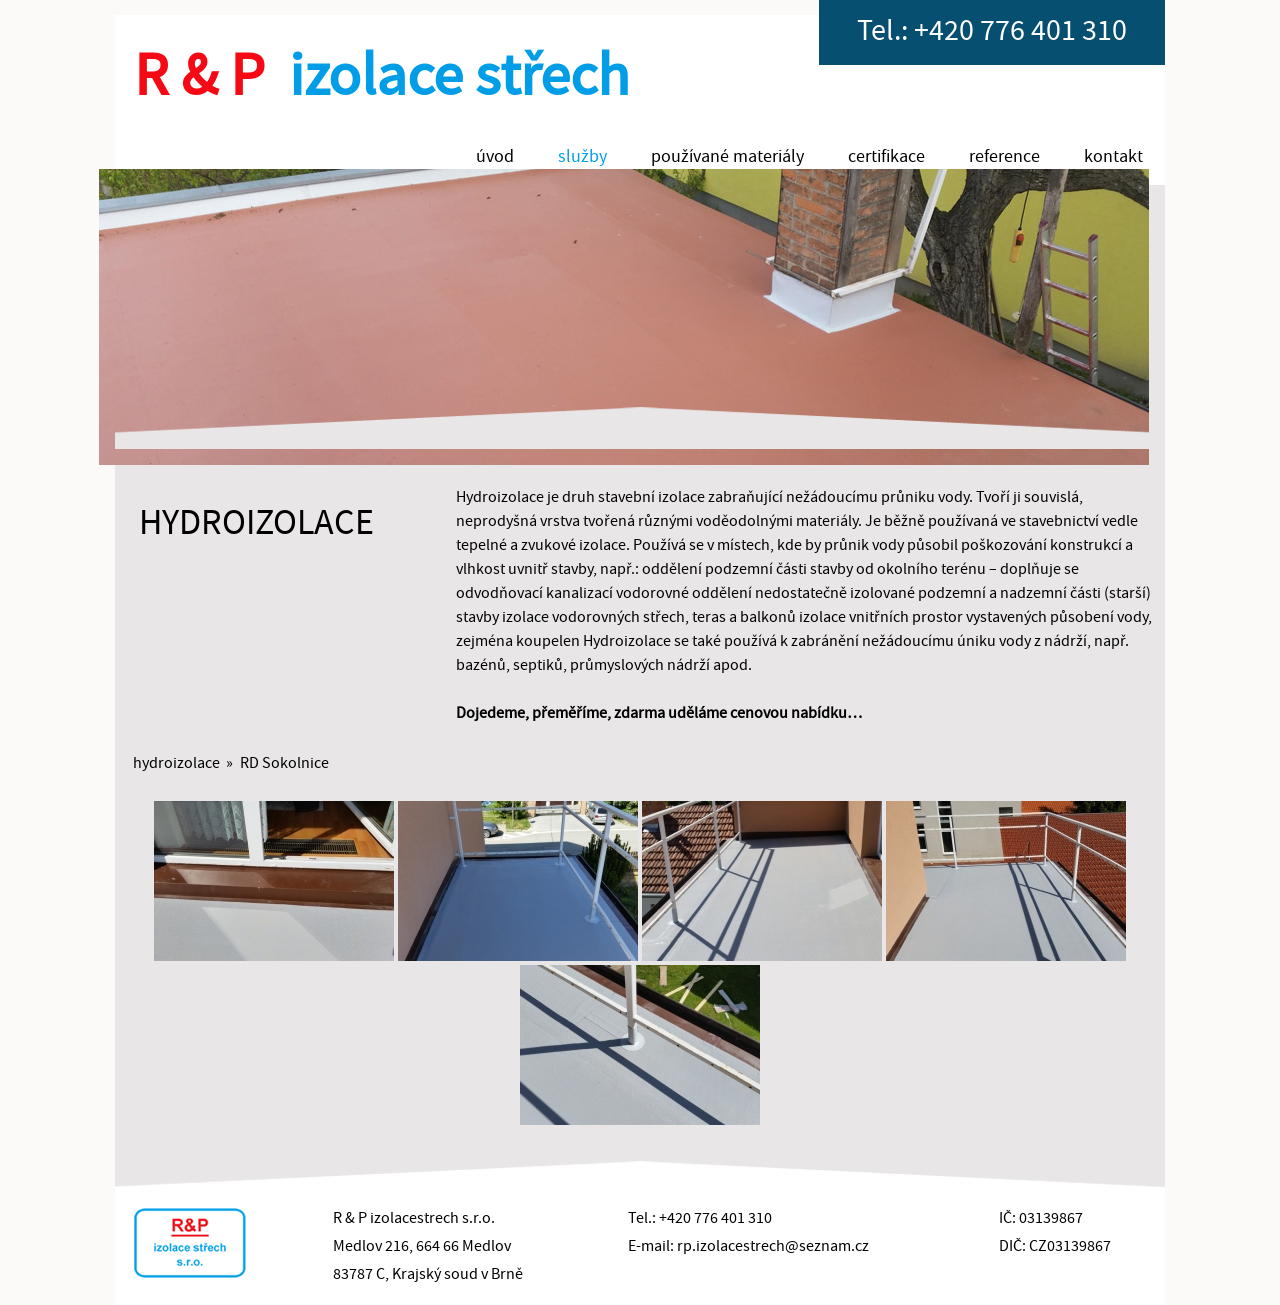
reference (1004, 156)
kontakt (1113, 156)
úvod (495, 156)
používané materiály (727, 156)
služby (582, 156)
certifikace (886, 156)
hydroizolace (176, 763)
